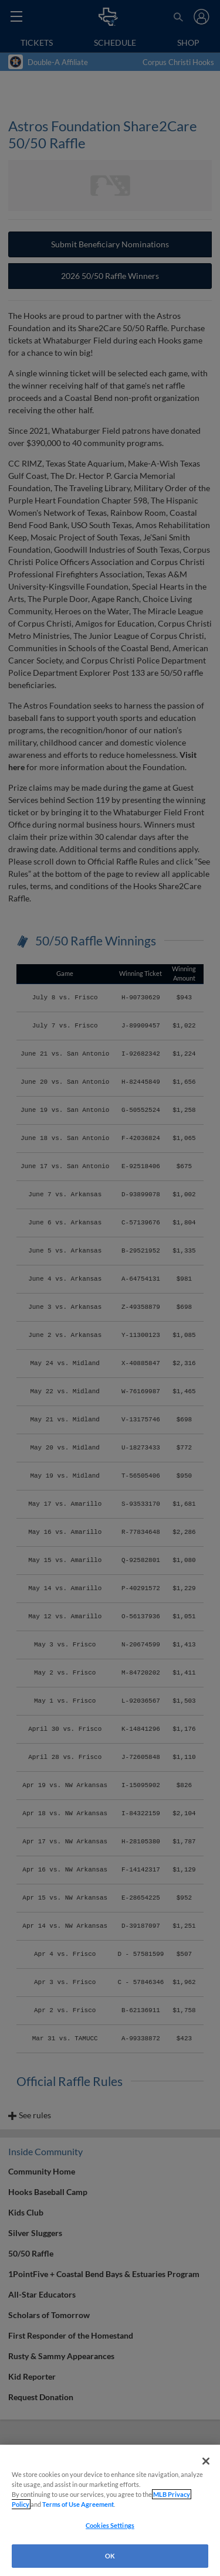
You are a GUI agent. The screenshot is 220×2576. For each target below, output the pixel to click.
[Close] (206, 2461)
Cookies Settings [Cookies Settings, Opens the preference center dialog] (110, 2525)
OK (110, 2556)
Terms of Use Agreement (78, 2504)
